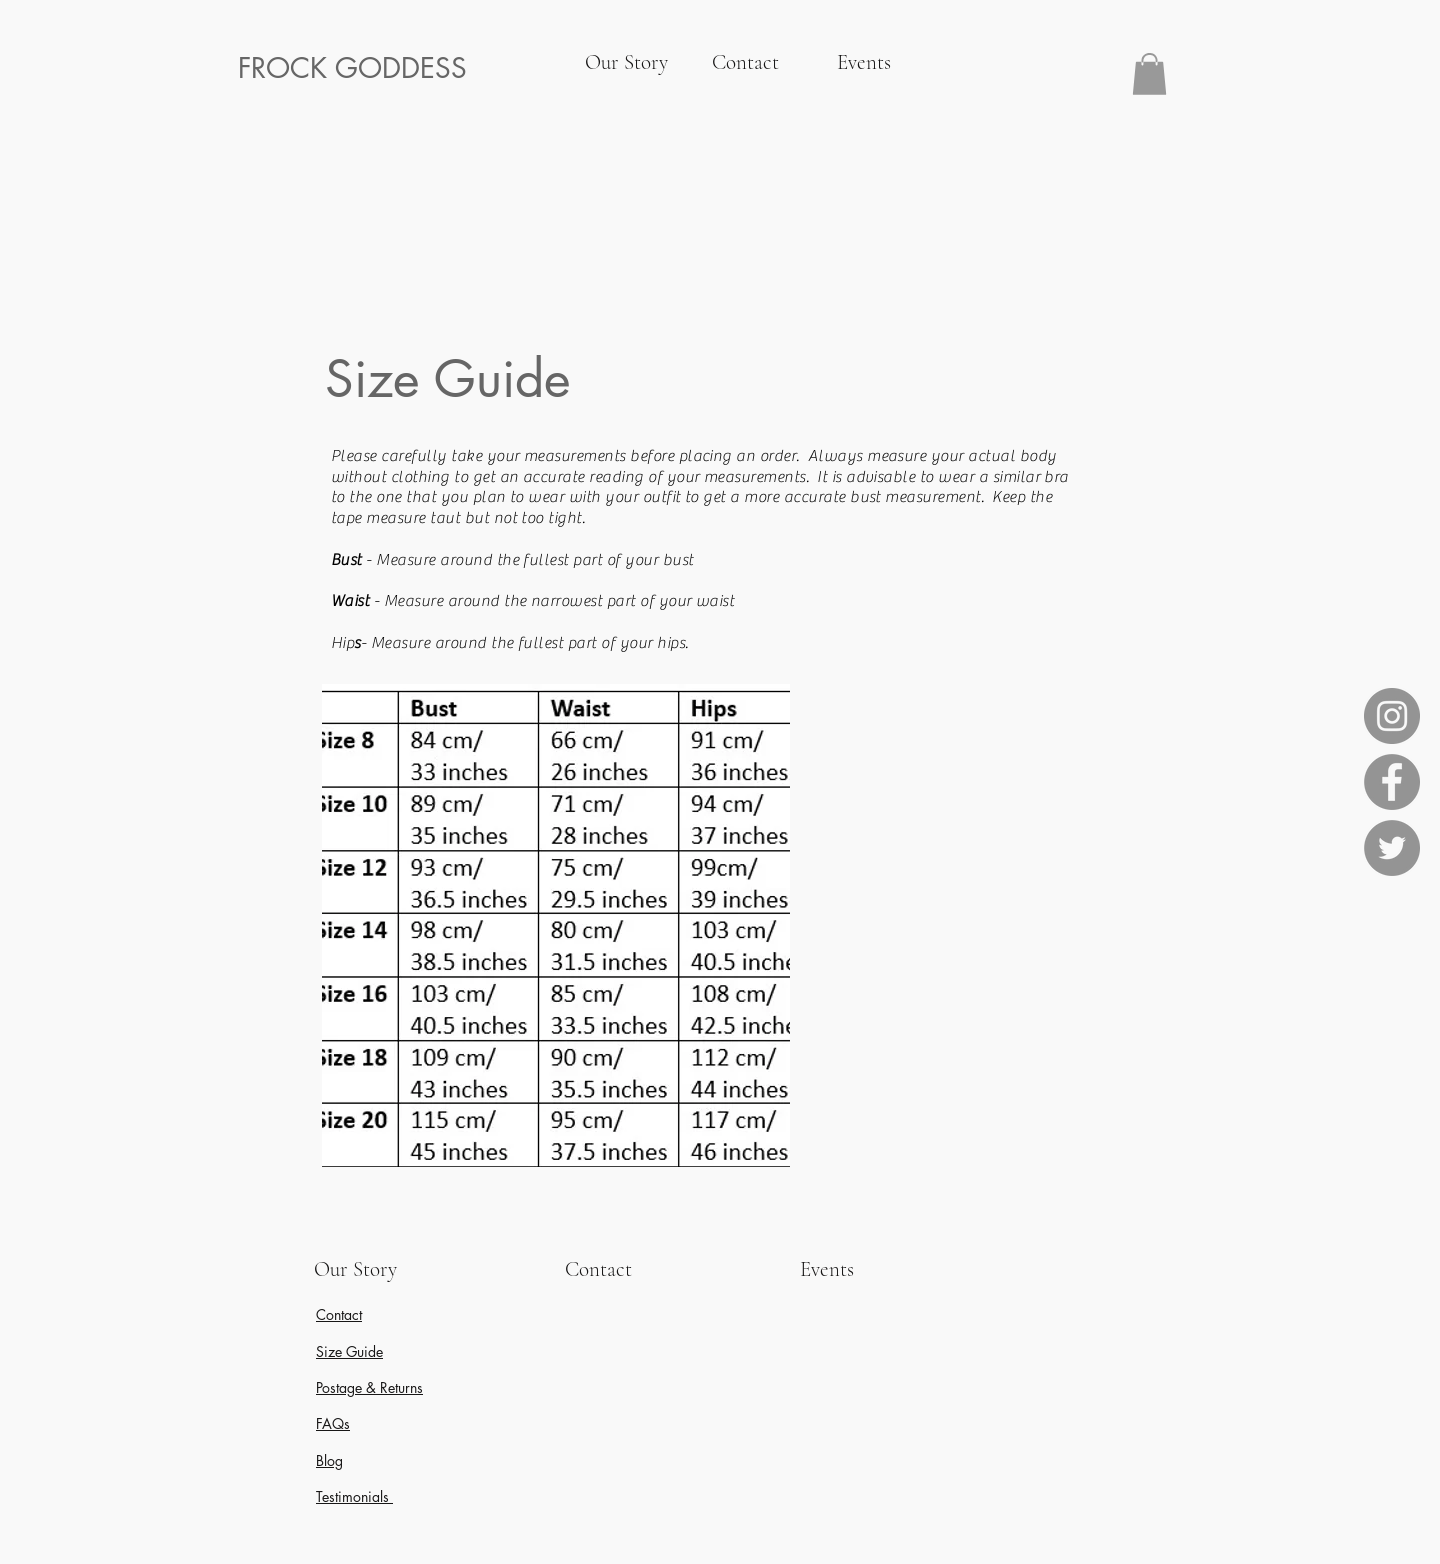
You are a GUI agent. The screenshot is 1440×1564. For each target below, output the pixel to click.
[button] (1149, 74)
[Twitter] (1392, 848)
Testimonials (354, 1496)
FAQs (333, 1423)
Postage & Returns (369, 1387)
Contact (339, 1314)
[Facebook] (1392, 782)
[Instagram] (1392, 716)
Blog (329, 1460)
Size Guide (349, 1351)
